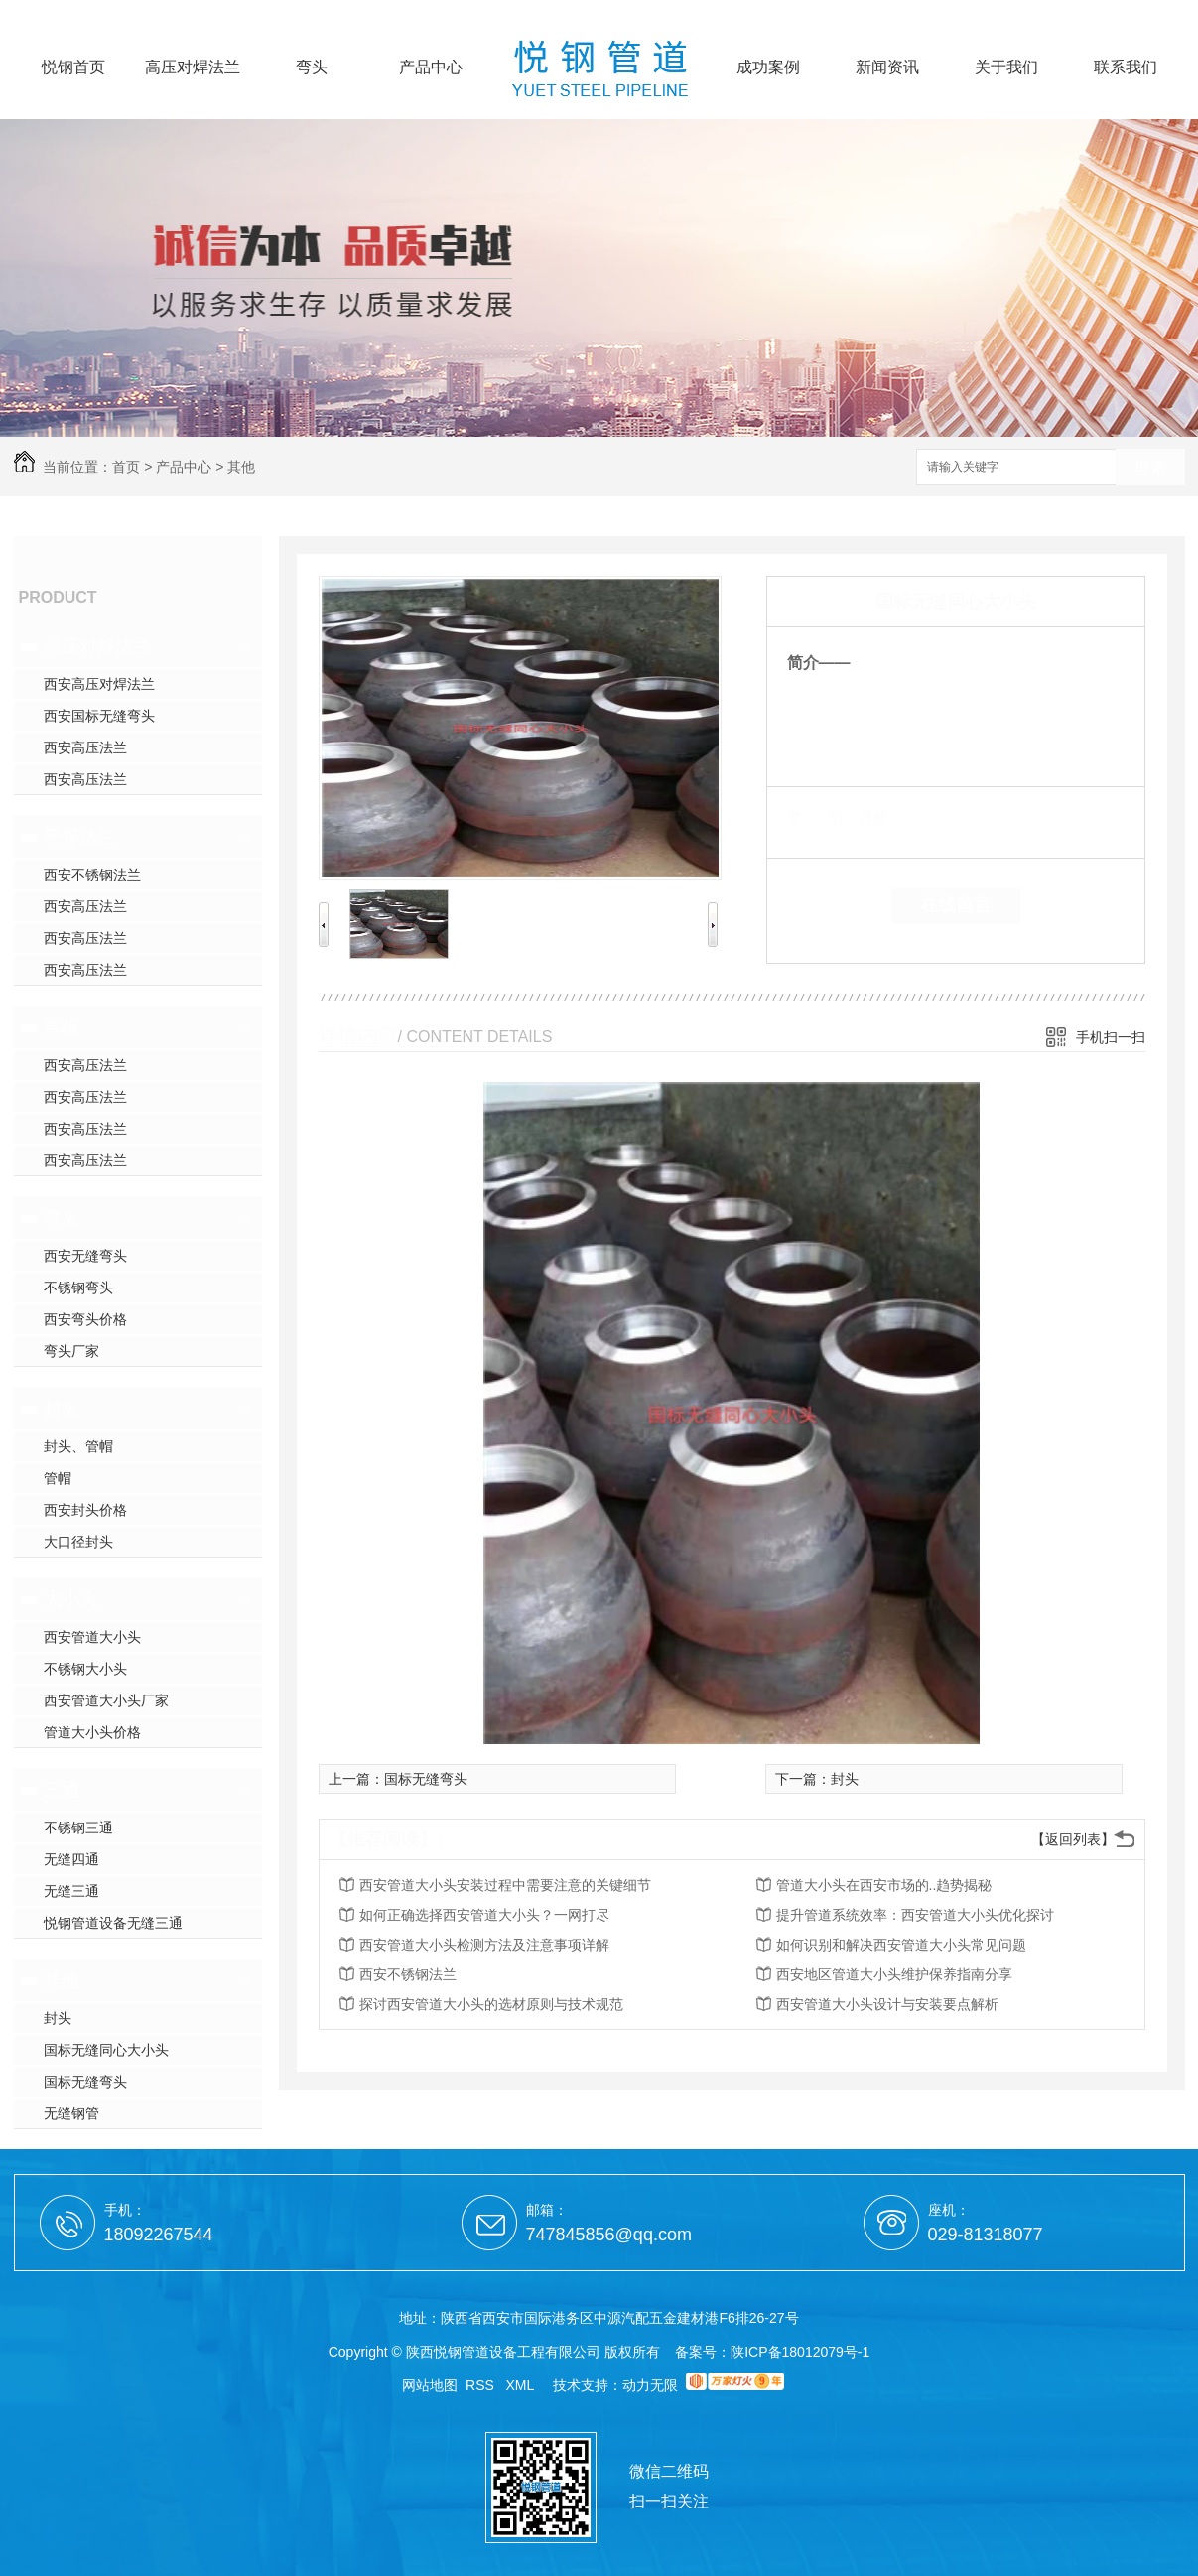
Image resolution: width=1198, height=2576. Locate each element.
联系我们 (1125, 67)
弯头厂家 (71, 1351)
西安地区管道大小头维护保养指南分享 (894, 1974)
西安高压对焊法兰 (99, 684)
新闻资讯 (887, 67)
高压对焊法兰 (192, 67)
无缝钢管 (71, 2113)
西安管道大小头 (92, 1637)
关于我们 (1006, 67)
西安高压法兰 (85, 747)
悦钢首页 (73, 67)
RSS (482, 2385)
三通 (61, 1790)
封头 (61, 1409)
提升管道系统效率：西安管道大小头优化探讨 (915, 1915)
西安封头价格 (85, 1510)
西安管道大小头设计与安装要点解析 (887, 2004)
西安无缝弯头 (85, 1256)
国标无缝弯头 (85, 2082)
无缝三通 (71, 1891)
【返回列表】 (1073, 1839)
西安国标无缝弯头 (99, 716)
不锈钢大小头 (85, 1669)
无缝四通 (71, 1859)
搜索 (1150, 468)
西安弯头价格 (85, 1319)
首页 (126, 467)
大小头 (70, 1599)
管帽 (57, 1478)
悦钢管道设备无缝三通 (113, 1923)
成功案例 (768, 67)
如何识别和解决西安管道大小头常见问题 (901, 1945)
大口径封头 (78, 1542)
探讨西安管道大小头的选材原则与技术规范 (491, 2004)
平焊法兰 (79, 837)
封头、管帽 (78, 1446)
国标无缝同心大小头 (106, 2050)
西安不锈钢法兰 (92, 874)
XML (522, 2385)
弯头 (312, 67)
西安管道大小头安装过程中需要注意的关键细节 (505, 1885)
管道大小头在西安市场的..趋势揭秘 (884, 1885)
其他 (241, 467)
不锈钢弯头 (78, 1287)
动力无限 (650, 2385)
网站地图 (430, 2385)
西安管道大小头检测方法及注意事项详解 (484, 1945)
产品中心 (431, 67)
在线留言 (956, 905)
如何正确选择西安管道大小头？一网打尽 (484, 1915)
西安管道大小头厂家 (106, 1700)
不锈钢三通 (78, 1827)
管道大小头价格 (92, 1732)
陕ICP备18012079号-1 (800, 2352)
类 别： (821, 817)
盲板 (61, 1027)
